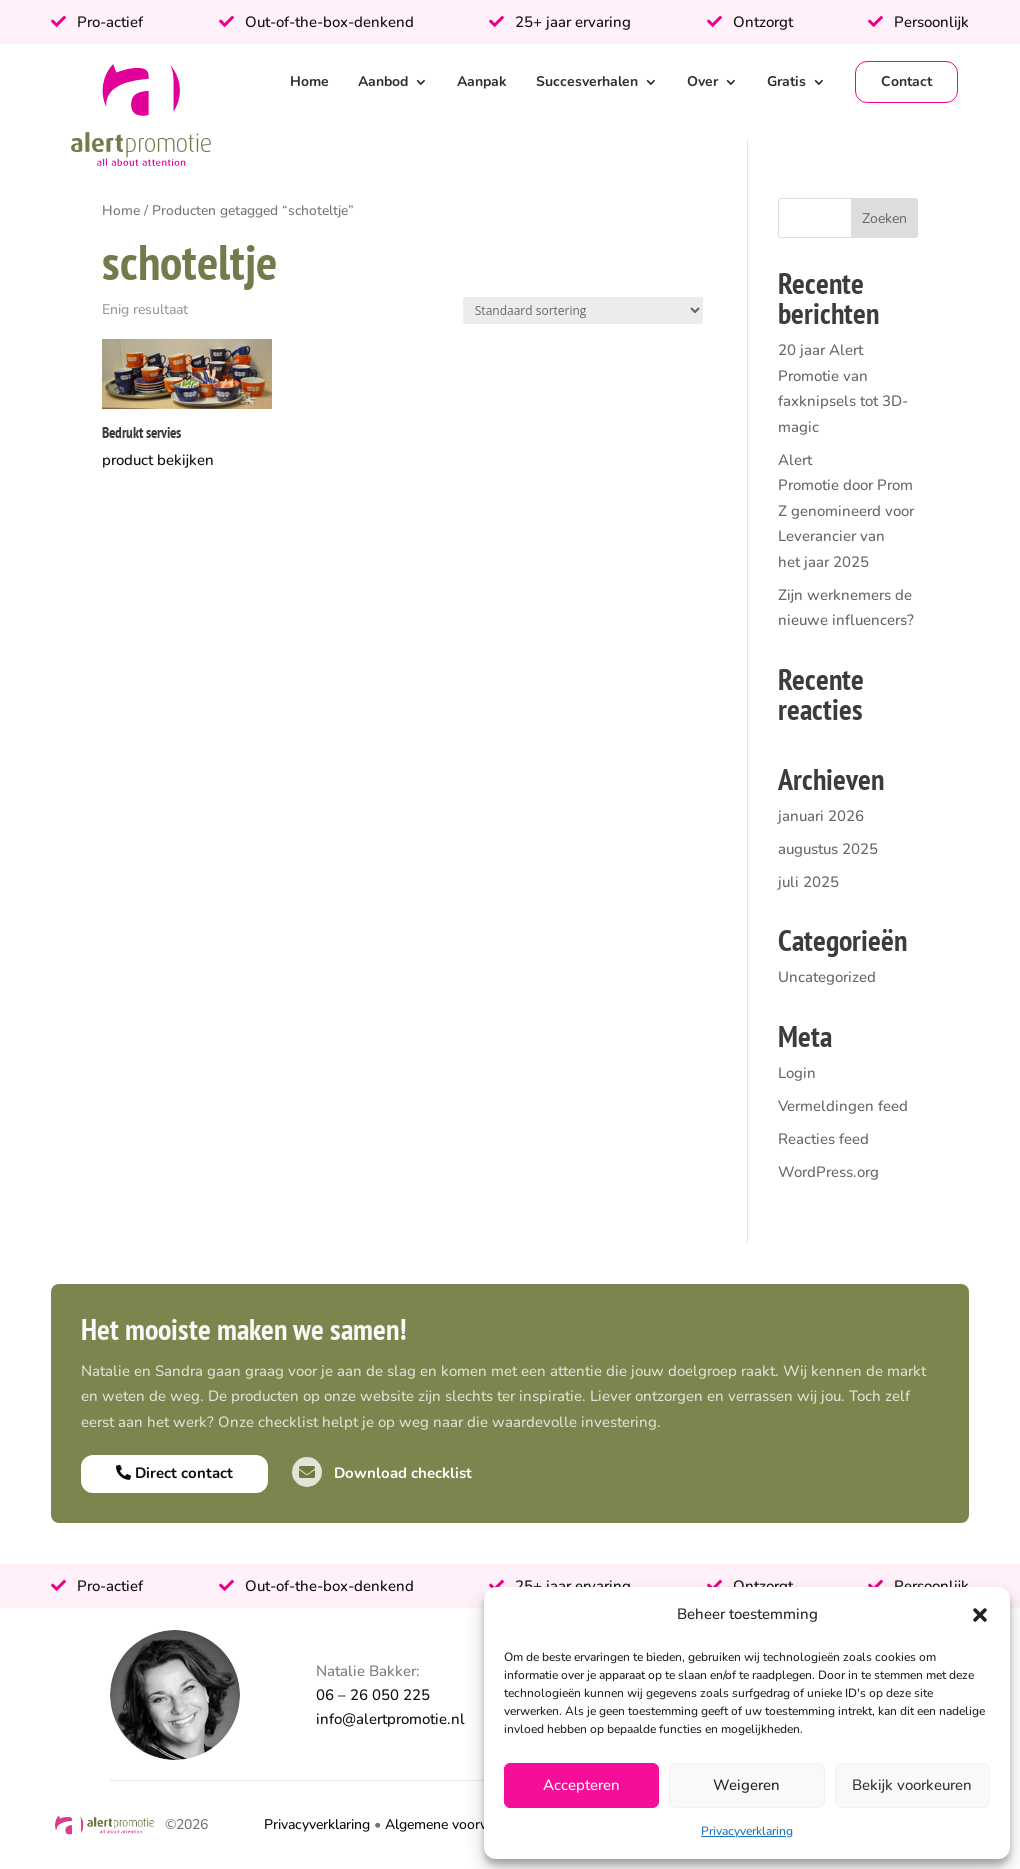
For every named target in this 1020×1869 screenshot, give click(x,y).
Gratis (786, 81)
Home (309, 81)
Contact (906, 81)
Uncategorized (827, 977)
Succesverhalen (587, 81)
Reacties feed (823, 1139)
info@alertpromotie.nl (390, 1719)
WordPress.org (828, 1172)
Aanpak (482, 81)
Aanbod (383, 81)
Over (702, 81)
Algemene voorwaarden (459, 1824)
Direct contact (174, 1473)
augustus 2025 (828, 849)
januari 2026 (821, 816)
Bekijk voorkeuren (912, 1785)
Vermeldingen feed (843, 1106)
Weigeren (746, 1785)
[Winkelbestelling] (583, 310)
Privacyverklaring (747, 1831)
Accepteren (581, 1785)
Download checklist (382, 1473)
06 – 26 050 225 (373, 1695)
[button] (980, 1615)
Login (797, 1073)
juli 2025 (808, 882)
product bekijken (158, 460)
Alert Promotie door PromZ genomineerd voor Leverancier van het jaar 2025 (846, 511)
